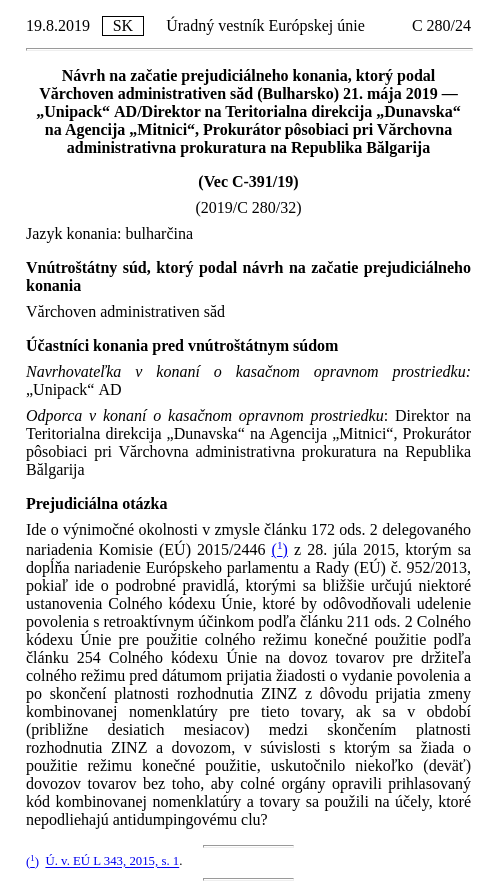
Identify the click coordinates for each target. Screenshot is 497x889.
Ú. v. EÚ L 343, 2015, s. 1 (112, 862)
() (280, 549)
